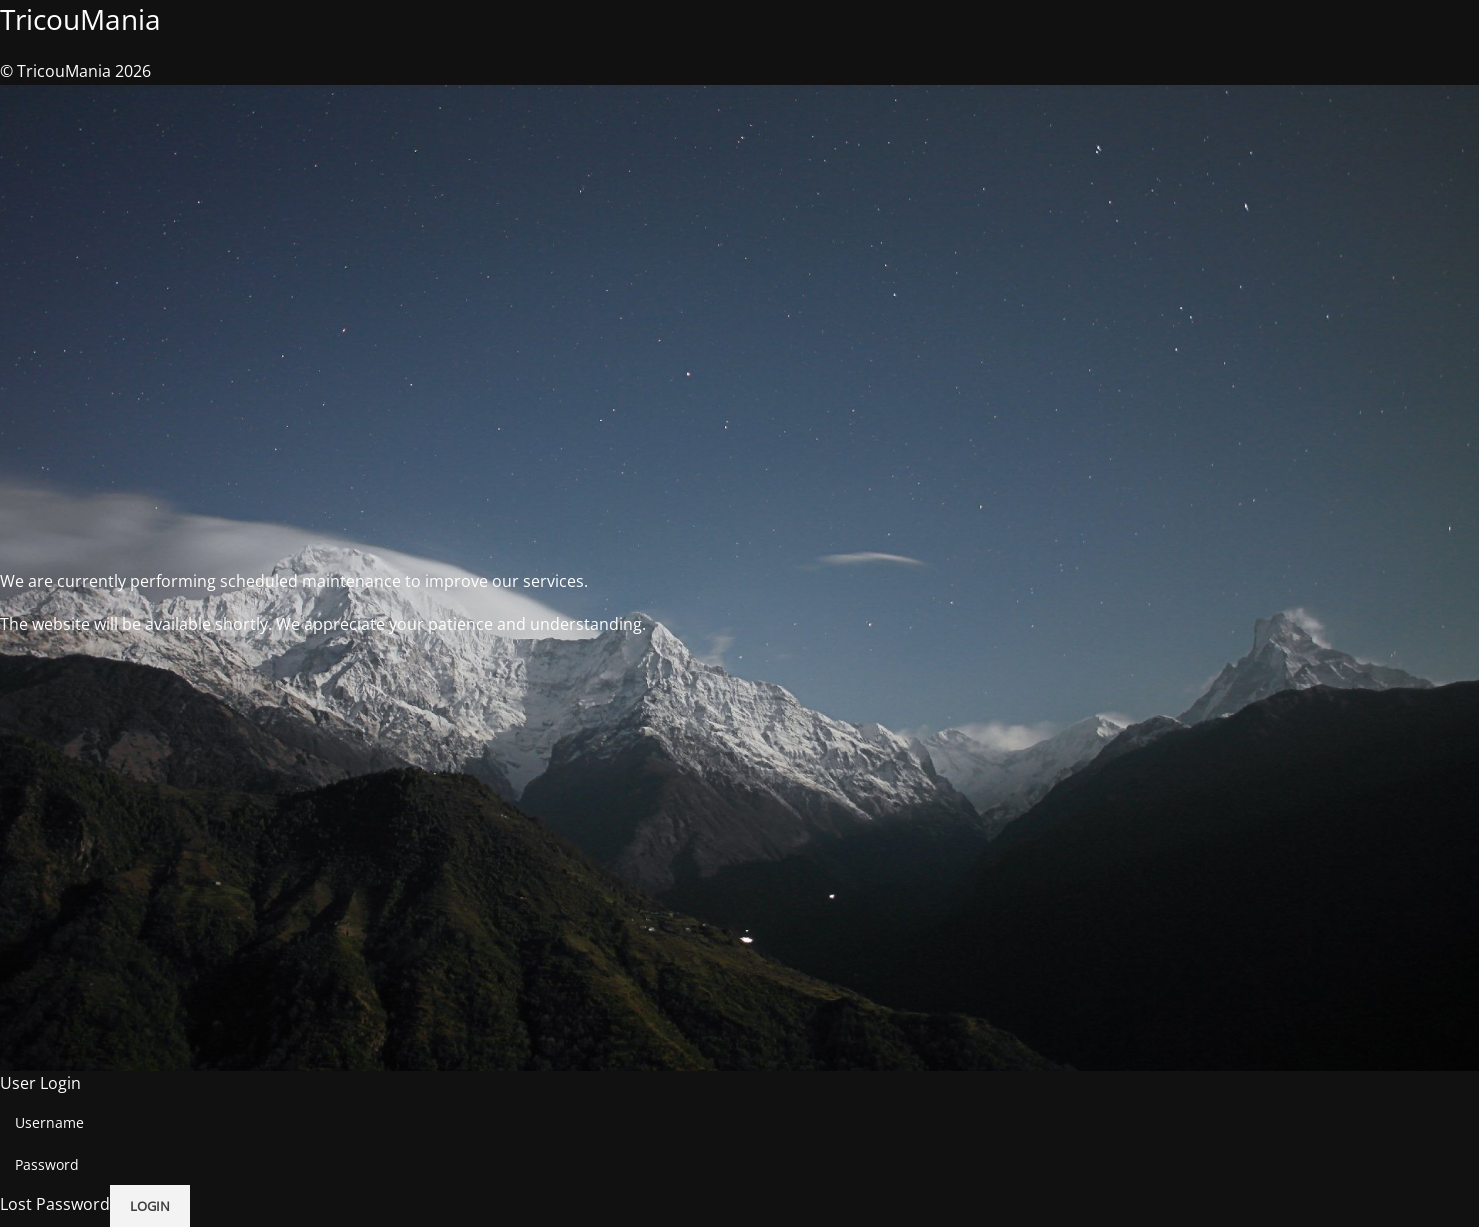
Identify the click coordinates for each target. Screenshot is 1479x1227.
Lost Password (55, 1205)
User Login (40, 1083)
